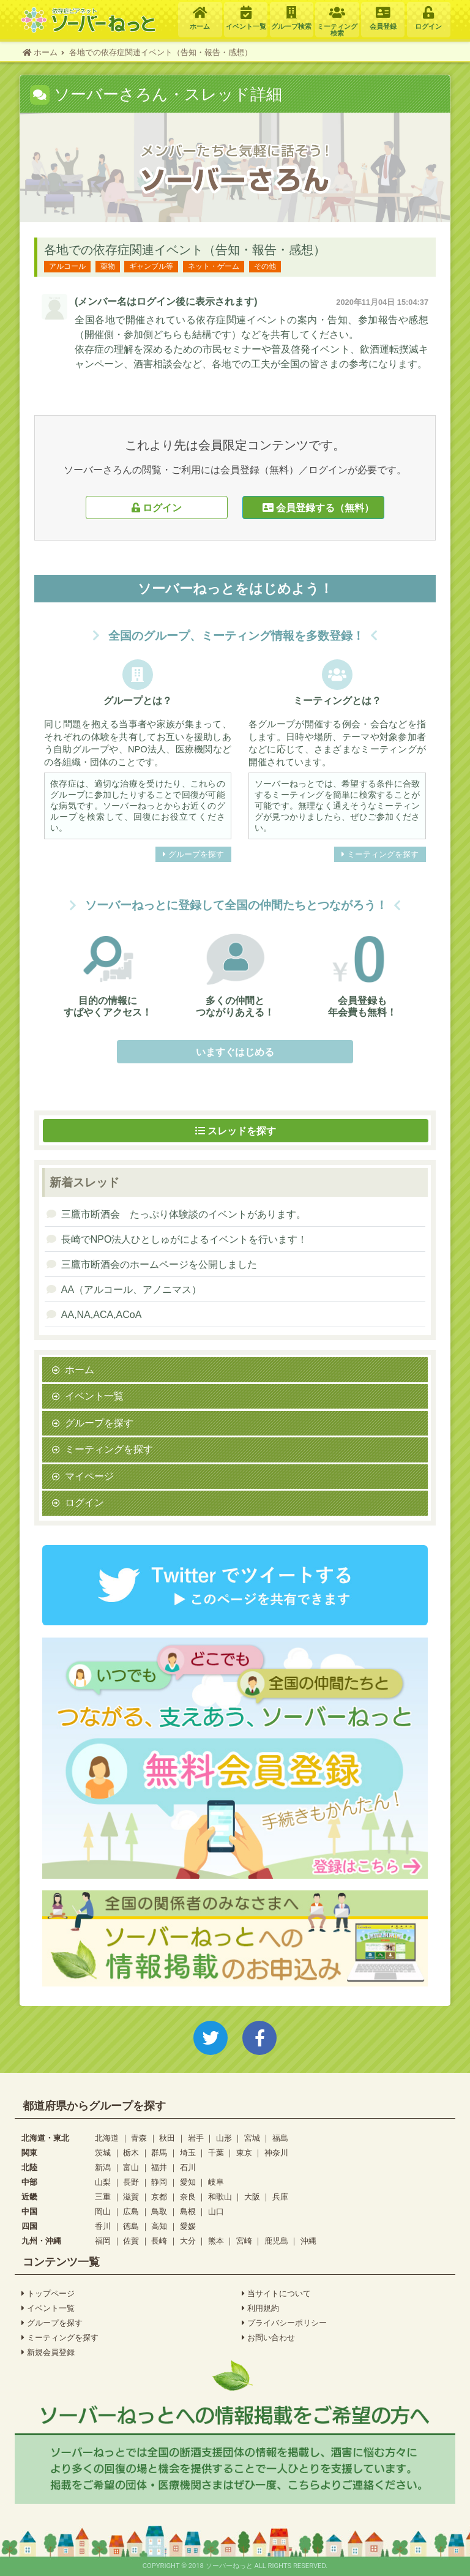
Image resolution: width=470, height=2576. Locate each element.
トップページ (48, 2294)
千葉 (216, 2153)
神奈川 (276, 2153)
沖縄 (308, 2241)
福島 (280, 2138)
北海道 (107, 2138)
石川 (188, 2167)
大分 (188, 2241)
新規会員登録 (48, 2352)
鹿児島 (276, 2241)
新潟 (103, 2167)
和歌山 (220, 2197)
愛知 (188, 2182)
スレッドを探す (235, 1131)
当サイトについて (276, 2294)
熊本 (216, 2241)
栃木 (131, 2153)
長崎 (159, 2241)
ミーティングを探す (380, 854)
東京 (244, 2153)
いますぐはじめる (235, 1052)
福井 (159, 2167)
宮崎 (244, 2241)
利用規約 (260, 2308)
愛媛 (188, 2226)
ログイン (157, 507)
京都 (159, 2197)
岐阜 (216, 2182)
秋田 (167, 2138)
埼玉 (188, 2153)
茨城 (103, 2153)
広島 (131, 2211)
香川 (103, 2226)
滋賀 (131, 2197)
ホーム (79, 1369)
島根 (188, 2211)
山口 (216, 2211)
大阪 (252, 2197)
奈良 (188, 2197)
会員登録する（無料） (313, 507)
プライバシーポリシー (284, 2323)
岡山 (103, 2211)
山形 (224, 2138)
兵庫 (280, 2197)
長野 (131, 2182)
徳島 (131, 2226)
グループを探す (193, 854)
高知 (159, 2226)
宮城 (252, 2138)
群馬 (159, 2153)
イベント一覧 (94, 1396)
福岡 (103, 2241)
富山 (131, 2167)
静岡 (159, 2182)
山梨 (103, 2182)
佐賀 (131, 2241)
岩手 (196, 2138)
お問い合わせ (268, 2338)
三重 (103, 2197)
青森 (139, 2138)
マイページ (89, 1476)
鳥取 (159, 2211)
